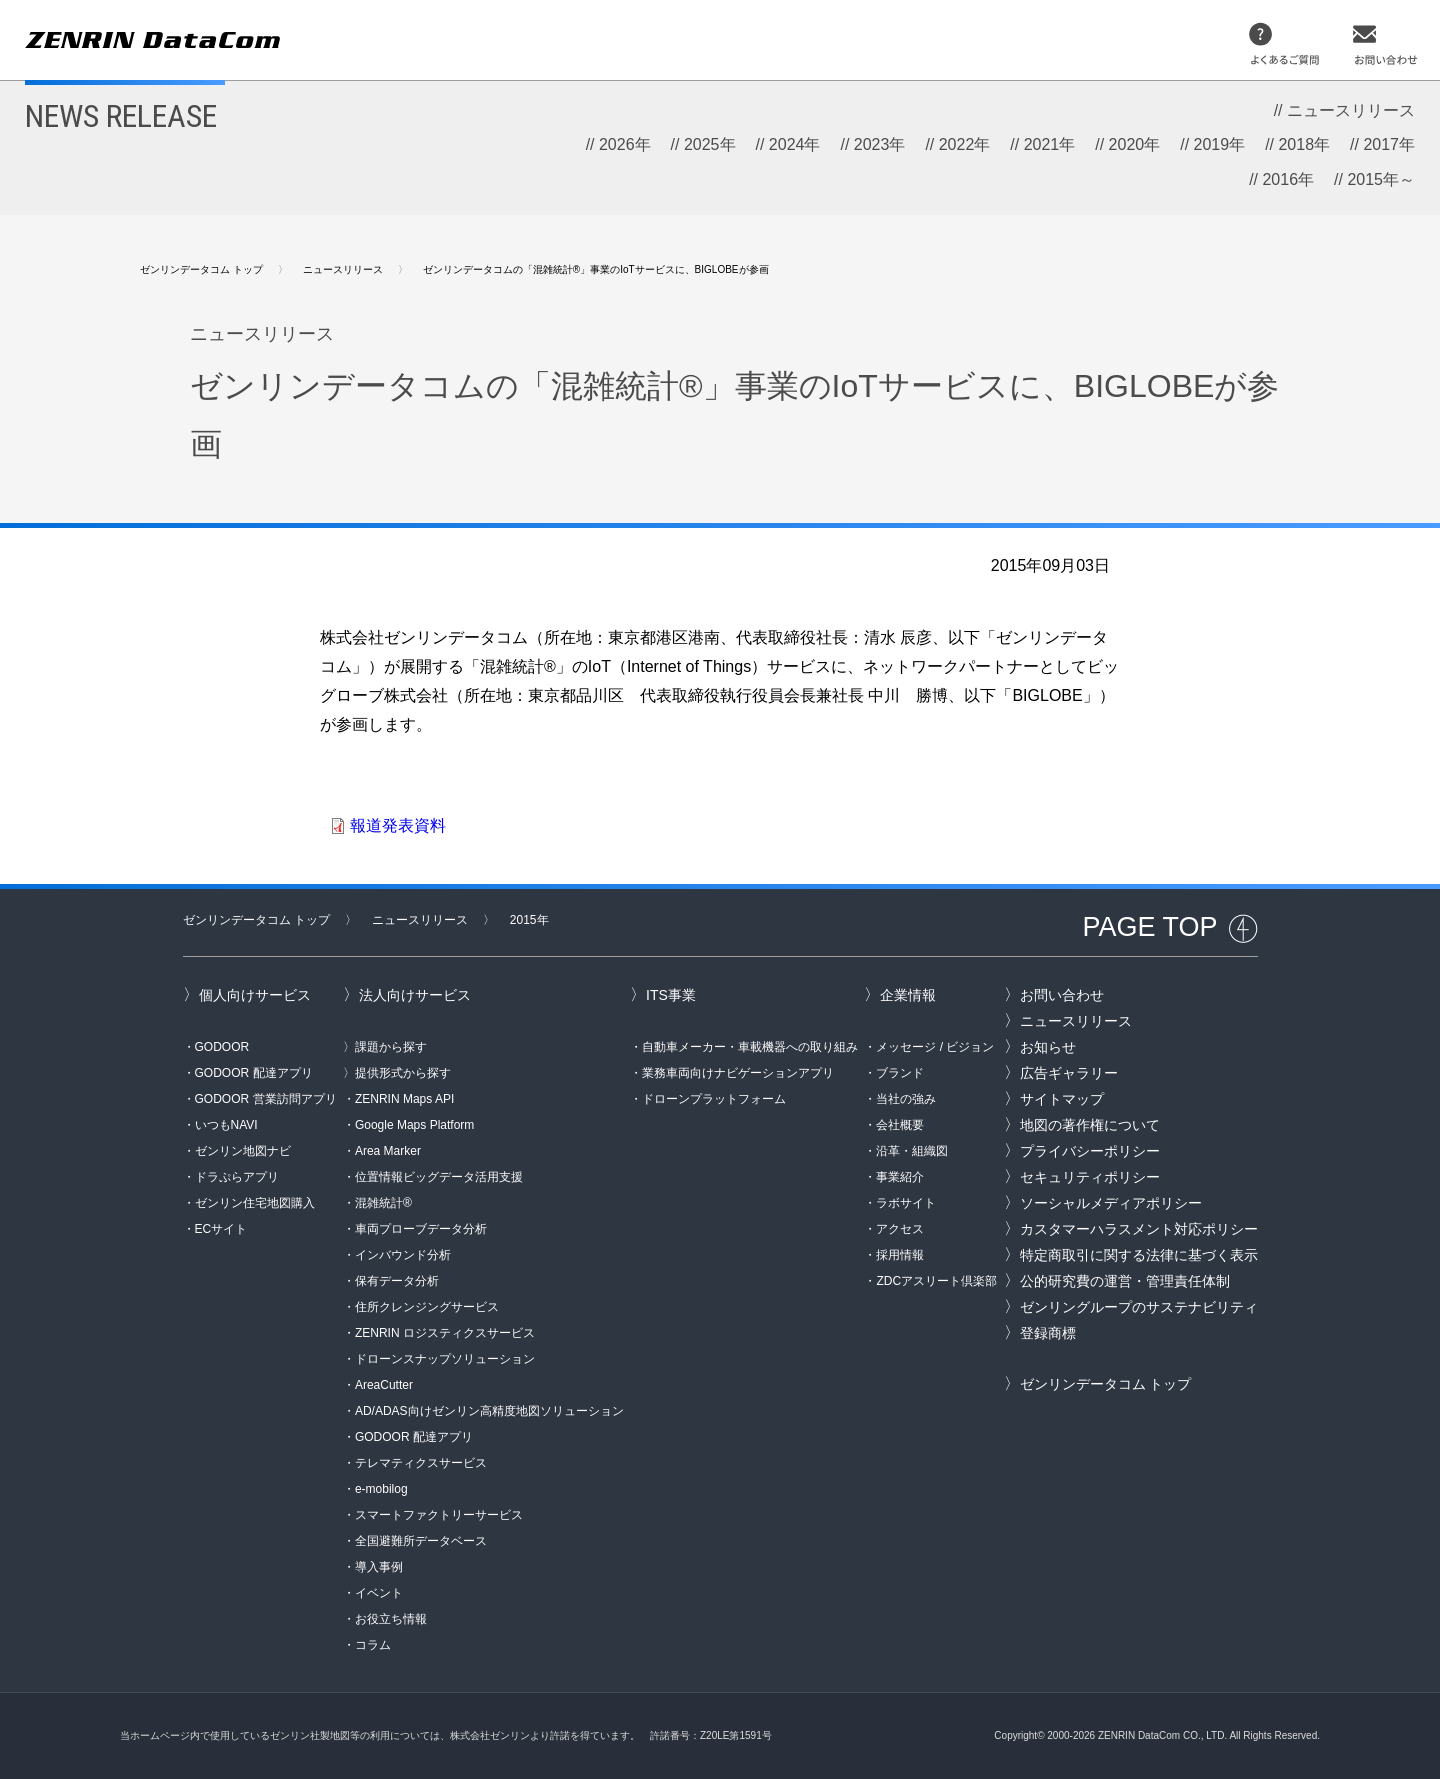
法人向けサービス (415, 995)
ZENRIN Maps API (404, 1099)
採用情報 (900, 1255)
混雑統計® (383, 1203)
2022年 (965, 144)
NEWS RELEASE (121, 116)
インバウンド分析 (403, 1255)
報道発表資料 (398, 825)
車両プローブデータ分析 (421, 1229)
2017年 (1389, 144)
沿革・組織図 (912, 1151)
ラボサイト (906, 1203)
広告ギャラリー (1069, 1073)
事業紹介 (900, 1177)
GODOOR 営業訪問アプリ (266, 1099)
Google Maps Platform (414, 1125)
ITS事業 (671, 995)
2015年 (529, 920)
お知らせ (1048, 1047)
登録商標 (1048, 1333)
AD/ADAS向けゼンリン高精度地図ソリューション (489, 1411)
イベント (379, 1593)
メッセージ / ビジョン (935, 1047)
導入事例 (379, 1567)
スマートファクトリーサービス (439, 1515)
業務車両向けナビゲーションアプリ (738, 1073)
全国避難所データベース (421, 1541)
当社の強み (906, 1099)
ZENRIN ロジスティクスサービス (445, 1333)
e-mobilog (381, 1489)
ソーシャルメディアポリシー (1111, 1203)
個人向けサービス (255, 995)
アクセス (900, 1229)
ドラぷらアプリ (237, 1177)
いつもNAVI (226, 1125)
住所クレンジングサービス (427, 1307)
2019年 (1220, 144)
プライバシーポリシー (1090, 1151)
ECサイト (221, 1229)
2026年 (625, 144)
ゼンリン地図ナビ (243, 1151)
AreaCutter (384, 1385)
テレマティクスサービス (421, 1463)
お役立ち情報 (391, 1619)
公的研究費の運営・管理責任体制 (1125, 1281)
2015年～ (1381, 179)
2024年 (795, 144)
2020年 (1135, 144)
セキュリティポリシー (1090, 1177)
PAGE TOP (1149, 927)
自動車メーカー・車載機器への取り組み (750, 1047)
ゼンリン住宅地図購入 (255, 1203)
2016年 (1288, 179)
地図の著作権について (1090, 1125)
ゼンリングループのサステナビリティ (1139, 1307)
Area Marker (388, 1151)
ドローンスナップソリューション (445, 1359)
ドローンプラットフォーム (714, 1099)
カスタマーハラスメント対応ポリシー (1139, 1229)
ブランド (900, 1073)
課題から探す (391, 1047)
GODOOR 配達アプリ (254, 1073)
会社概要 (900, 1125)
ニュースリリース (1351, 110)
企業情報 (908, 995)
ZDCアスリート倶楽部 (936, 1281)
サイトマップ (1062, 1099)
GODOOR (222, 1047)
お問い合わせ (1062, 995)
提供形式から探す (403, 1073)
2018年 (1304, 144)
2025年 (710, 144)
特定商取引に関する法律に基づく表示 (1139, 1255)
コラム (373, 1645)
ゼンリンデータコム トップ (201, 269)
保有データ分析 (397, 1281)
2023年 (880, 144)
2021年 (1050, 144)
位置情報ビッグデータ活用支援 (439, 1177)
